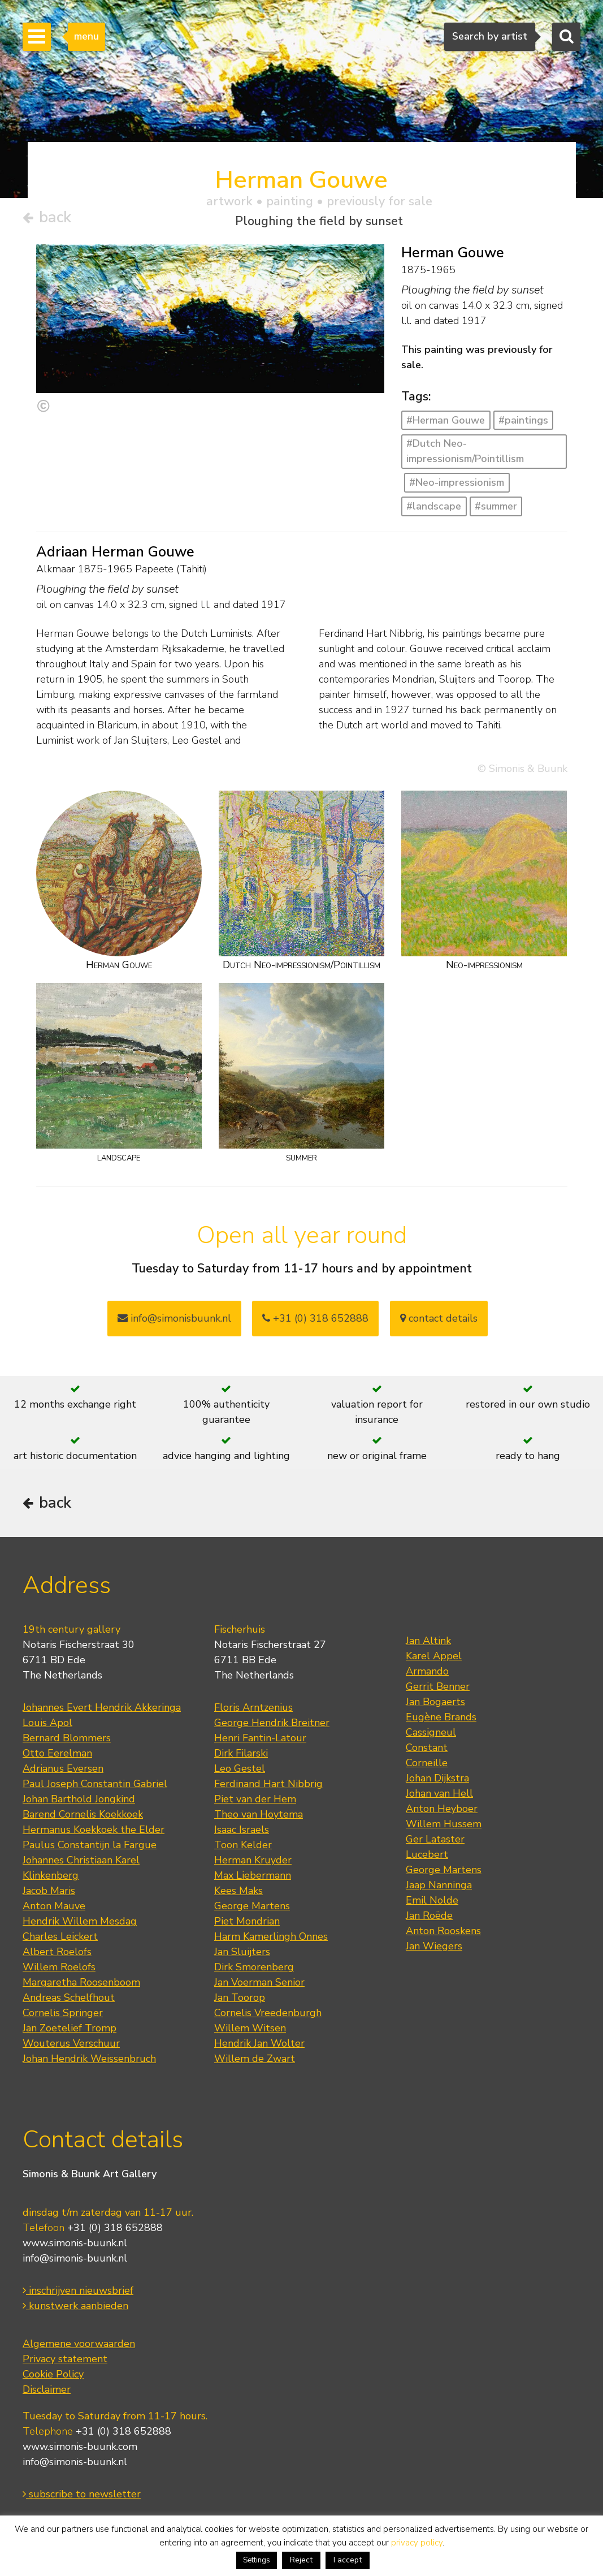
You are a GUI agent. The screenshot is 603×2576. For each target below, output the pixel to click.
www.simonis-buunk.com (80, 2446)
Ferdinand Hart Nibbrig (268, 1783)
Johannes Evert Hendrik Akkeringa (102, 1707)
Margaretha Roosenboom (81, 1982)
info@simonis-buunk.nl (75, 2258)
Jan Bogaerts (435, 1701)
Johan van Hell (439, 1793)
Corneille (427, 1763)
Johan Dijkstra (437, 1778)
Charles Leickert (60, 1936)
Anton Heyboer (442, 1808)
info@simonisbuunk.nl (174, 1318)
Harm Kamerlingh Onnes (271, 1936)
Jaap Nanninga (439, 1885)
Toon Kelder (243, 1845)
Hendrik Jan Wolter (259, 2043)
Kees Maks (238, 1890)
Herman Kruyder (253, 1860)
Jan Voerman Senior (259, 1982)
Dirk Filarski (241, 1753)
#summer (496, 506)
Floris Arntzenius (253, 1707)
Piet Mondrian (247, 1921)
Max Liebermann (252, 1875)
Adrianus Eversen (63, 1768)
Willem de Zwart (254, 2058)
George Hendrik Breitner (271, 1722)
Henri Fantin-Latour (260, 1738)
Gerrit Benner (438, 1686)
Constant (427, 1747)
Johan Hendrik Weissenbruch (89, 2058)
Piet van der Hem (255, 1799)
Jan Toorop (239, 1997)
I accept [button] (347, 2560)
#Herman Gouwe (445, 420)
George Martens (252, 1906)
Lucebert (427, 1854)
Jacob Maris (49, 1890)
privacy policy (417, 2542)
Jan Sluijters (242, 1951)
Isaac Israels (241, 1829)
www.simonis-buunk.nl (75, 2243)
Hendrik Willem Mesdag (80, 1921)
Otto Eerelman (57, 1753)
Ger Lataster (435, 1839)
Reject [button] (301, 2560)
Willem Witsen (250, 2028)
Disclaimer (47, 2389)
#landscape (433, 506)
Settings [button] (256, 2560)
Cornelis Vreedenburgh (268, 2013)
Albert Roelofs (57, 1951)
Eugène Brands (441, 1717)
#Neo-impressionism (456, 482)
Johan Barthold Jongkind (79, 1799)
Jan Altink (428, 1640)
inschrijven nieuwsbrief (78, 2290)
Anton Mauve (54, 1906)
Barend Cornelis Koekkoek (83, 1814)
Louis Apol (47, 1722)
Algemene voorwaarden (79, 2343)
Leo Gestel (239, 1768)
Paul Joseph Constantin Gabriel (95, 1783)
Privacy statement (65, 2359)
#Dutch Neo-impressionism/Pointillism (465, 451)
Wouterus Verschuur (71, 2043)
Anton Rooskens (443, 1931)
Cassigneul (431, 1732)
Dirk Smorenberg (254, 1967)
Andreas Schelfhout (69, 1997)
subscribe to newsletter (82, 2494)
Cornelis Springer (63, 2013)
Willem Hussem (443, 1824)
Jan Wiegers (434, 1946)
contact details (439, 1318)
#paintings (523, 420)
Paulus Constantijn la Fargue (90, 1845)
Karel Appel (434, 1656)
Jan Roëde (429, 1915)
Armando (427, 1671)
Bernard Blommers (67, 1738)
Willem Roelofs (59, 1967)
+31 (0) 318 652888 (315, 1318)
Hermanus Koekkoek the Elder (93, 1829)
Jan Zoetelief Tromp (69, 2028)
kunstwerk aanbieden (75, 2305)
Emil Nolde (432, 1900)
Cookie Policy (53, 2374)
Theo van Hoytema (258, 1814)
